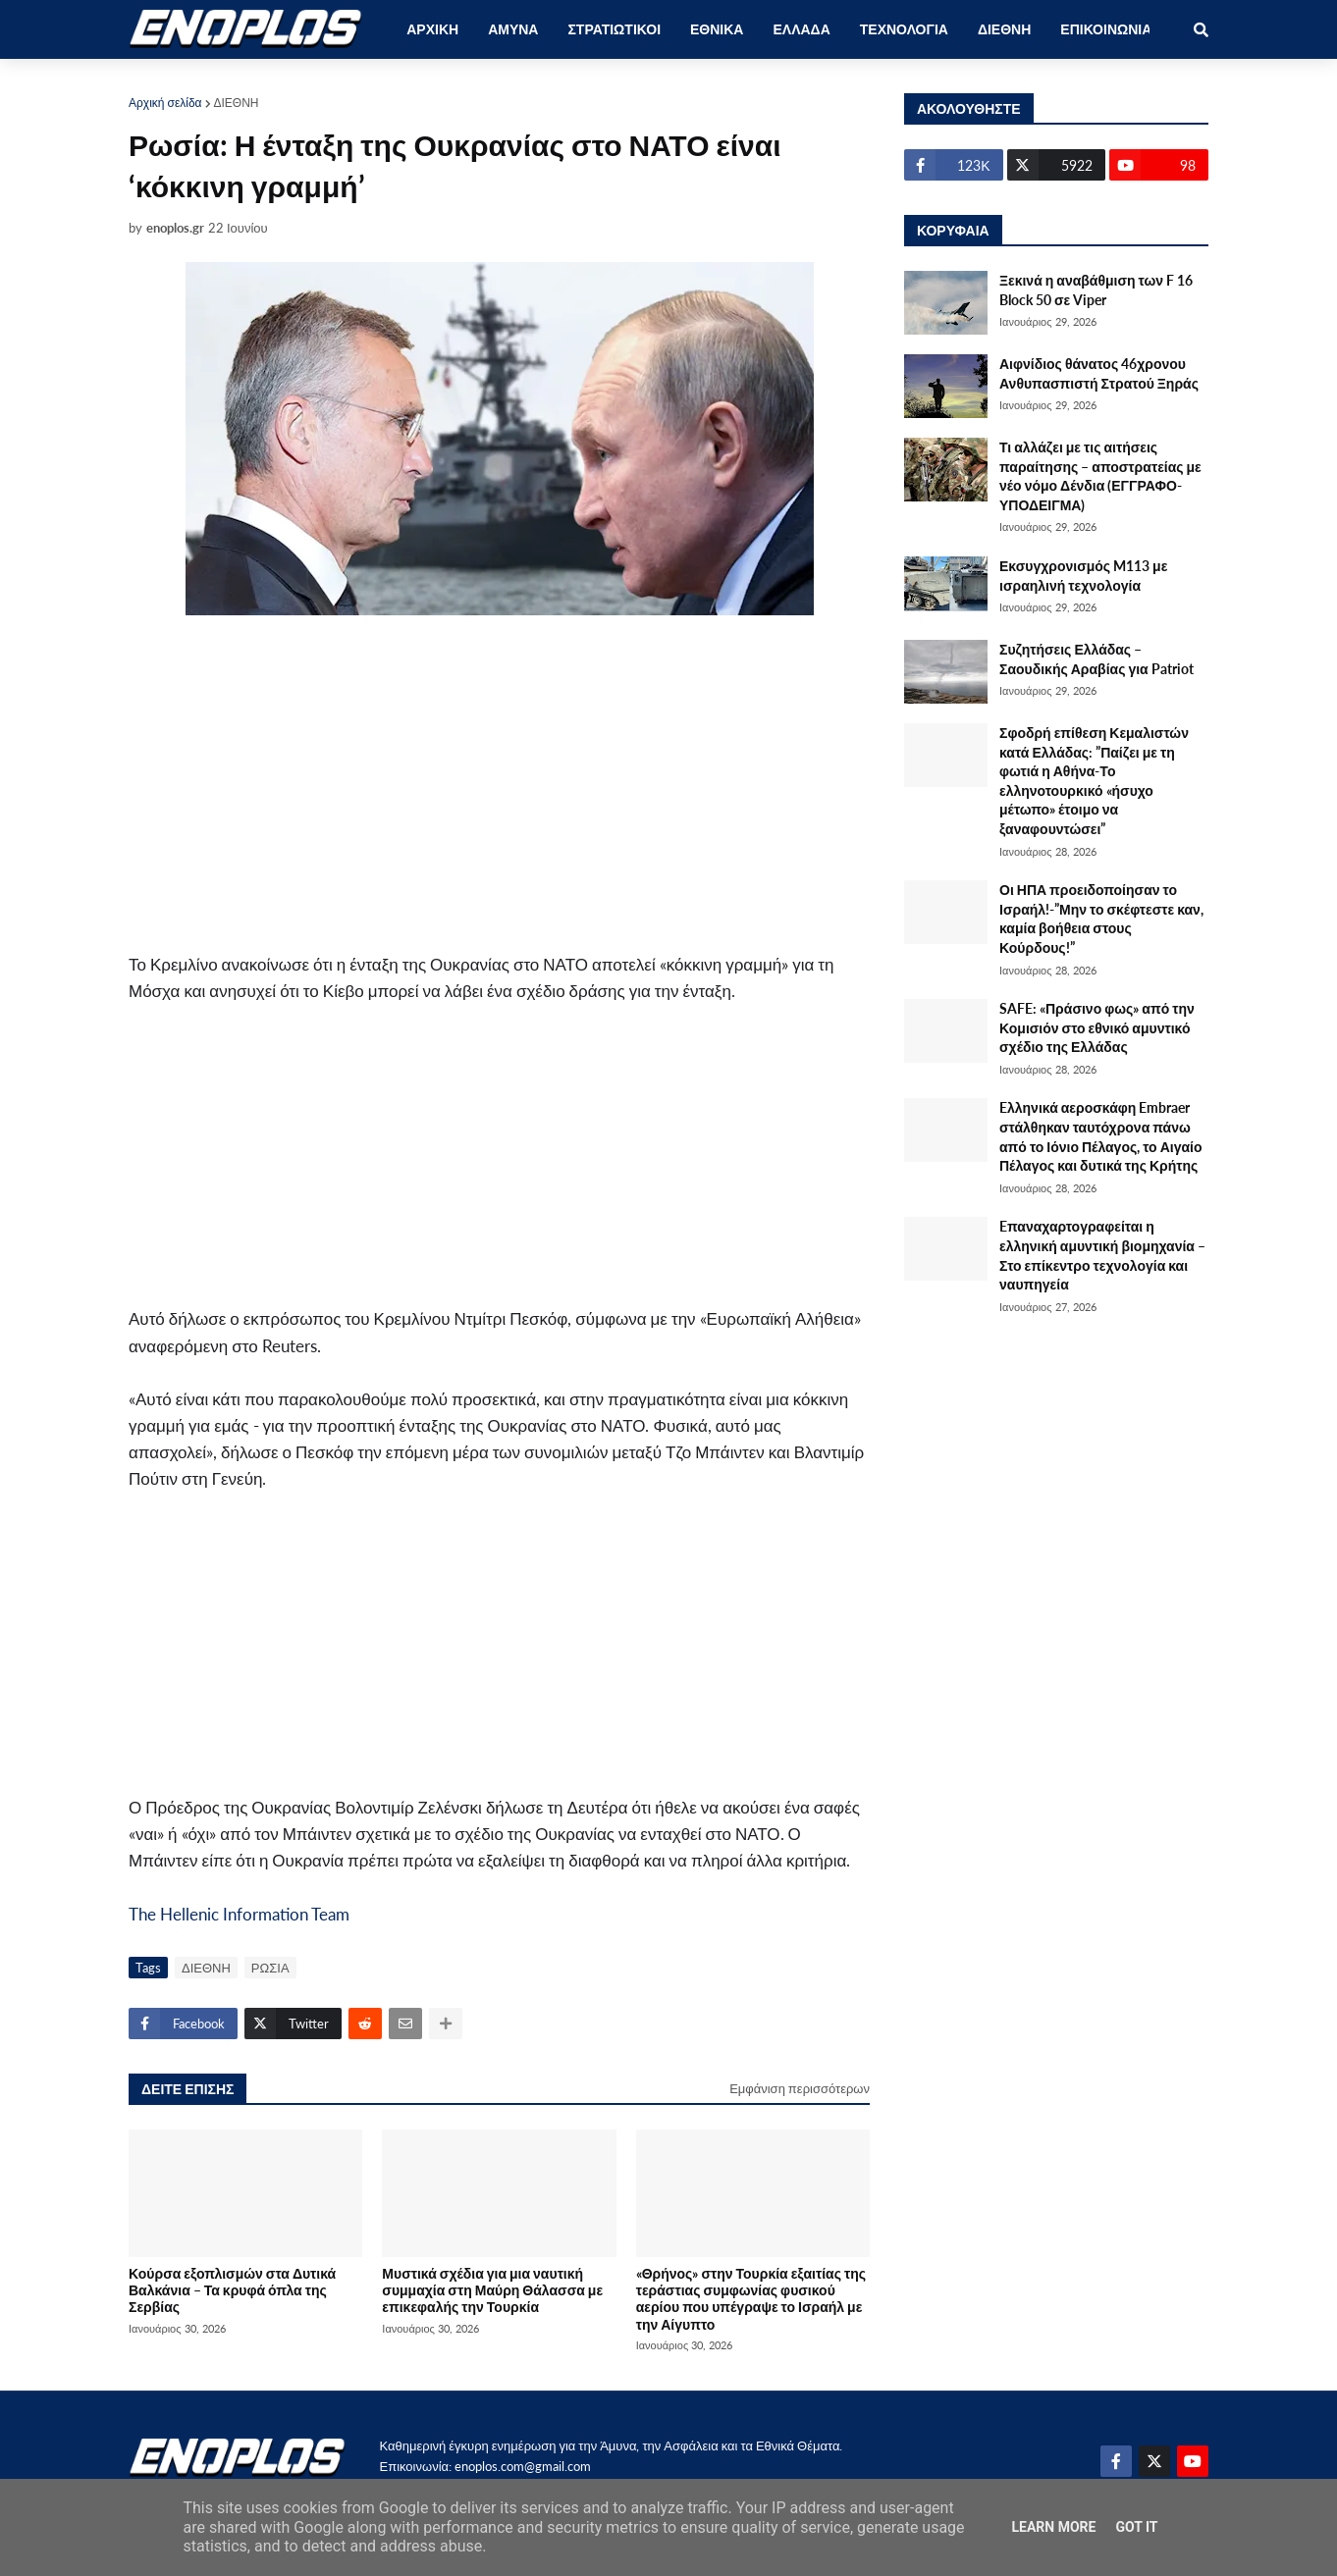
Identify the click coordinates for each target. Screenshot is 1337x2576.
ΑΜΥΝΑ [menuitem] (513, 29)
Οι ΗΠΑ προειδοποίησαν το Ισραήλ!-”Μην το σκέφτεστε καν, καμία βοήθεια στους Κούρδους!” (1101, 918)
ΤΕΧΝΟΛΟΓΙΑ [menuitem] (904, 29)
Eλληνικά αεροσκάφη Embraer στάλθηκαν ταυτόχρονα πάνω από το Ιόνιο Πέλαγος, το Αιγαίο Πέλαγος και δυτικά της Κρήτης (1100, 1136)
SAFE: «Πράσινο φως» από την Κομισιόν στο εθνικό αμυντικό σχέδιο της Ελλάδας (1097, 1027)
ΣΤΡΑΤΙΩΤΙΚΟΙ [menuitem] (614, 29)
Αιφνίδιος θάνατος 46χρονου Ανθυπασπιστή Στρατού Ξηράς (1099, 373)
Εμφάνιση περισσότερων (799, 2088)
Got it (1136, 2527)
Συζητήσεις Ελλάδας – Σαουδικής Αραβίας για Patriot (1096, 659)
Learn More (1053, 2527)
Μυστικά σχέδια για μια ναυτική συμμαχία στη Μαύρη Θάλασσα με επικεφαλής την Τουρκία (492, 2290)
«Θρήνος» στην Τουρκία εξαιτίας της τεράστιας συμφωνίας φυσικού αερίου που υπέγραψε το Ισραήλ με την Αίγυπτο (751, 2299)
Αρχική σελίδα (165, 102)
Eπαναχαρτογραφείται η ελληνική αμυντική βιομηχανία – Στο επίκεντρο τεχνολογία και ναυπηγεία (1102, 1255)
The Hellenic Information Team (239, 1914)
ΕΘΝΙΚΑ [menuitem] (716, 29)
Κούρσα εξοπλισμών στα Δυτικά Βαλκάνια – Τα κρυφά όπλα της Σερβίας (232, 2290)
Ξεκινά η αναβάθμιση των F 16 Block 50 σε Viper (1096, 290)
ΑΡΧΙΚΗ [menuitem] (432, 29)
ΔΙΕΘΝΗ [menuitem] (1004, 29)
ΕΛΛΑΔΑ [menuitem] (801, 29)
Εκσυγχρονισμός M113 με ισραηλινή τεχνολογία (1083, 575)
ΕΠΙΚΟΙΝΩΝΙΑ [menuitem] (1105, 29)
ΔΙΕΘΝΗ (236, 102)
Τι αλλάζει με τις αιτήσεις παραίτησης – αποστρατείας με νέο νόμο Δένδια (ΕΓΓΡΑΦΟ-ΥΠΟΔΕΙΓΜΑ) (1100, 476)
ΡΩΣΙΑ (270, 1967)
